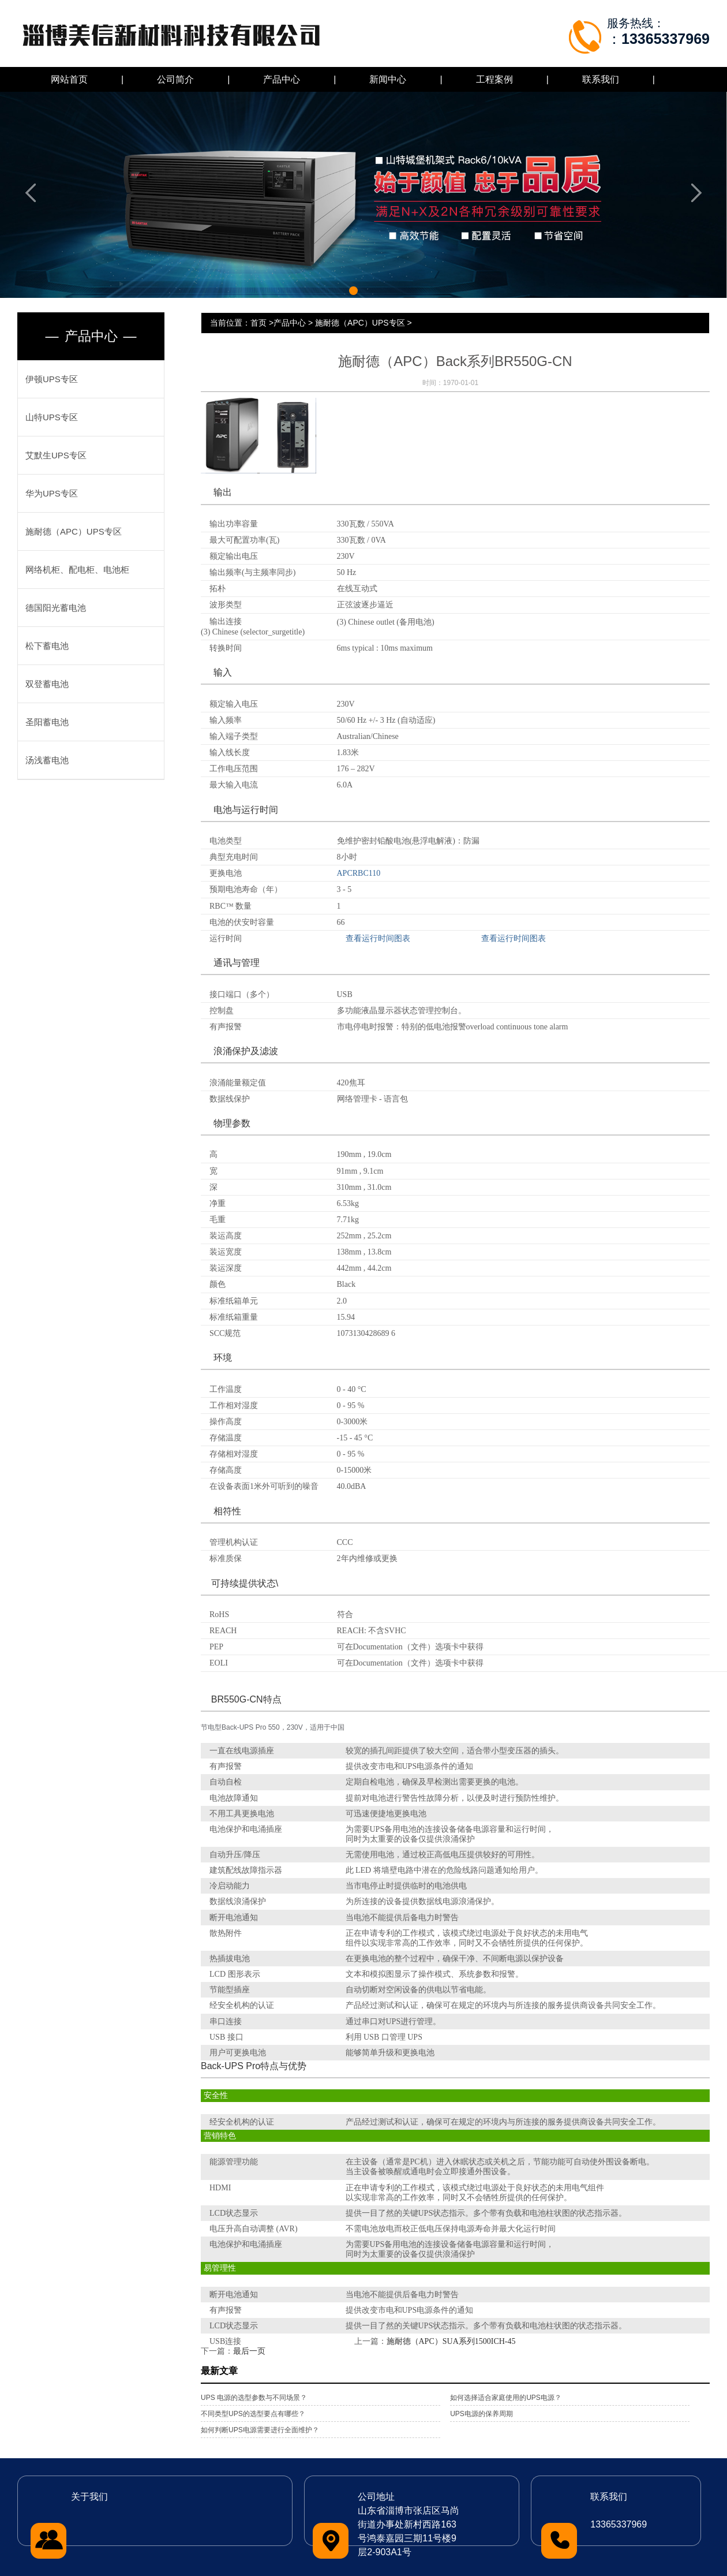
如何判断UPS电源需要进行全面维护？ (260, 2430)
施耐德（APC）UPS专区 (73, 531)
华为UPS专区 (51, 493)
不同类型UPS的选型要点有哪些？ (253, 2414)
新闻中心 (387, 79)
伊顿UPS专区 (51, 379)
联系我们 (600, 79)
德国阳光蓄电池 (55, 608)
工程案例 (494, 79)
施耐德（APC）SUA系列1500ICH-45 (451, 2341)
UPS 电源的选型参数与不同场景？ (254, 2398)
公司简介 (175, 79)
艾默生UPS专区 (56, 455)
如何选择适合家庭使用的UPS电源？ (505, 2398)
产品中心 (281, 79)
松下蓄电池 (47, 646)
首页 (258, 322)
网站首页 (69, 79)
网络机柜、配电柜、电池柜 (77, 569)
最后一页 (249, 2351)
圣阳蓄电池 (47, 722)
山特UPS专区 (51, 417)
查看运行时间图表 (378, 938)
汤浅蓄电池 (47, 760)
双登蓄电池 (47, 684)
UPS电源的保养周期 (481, 2414)
